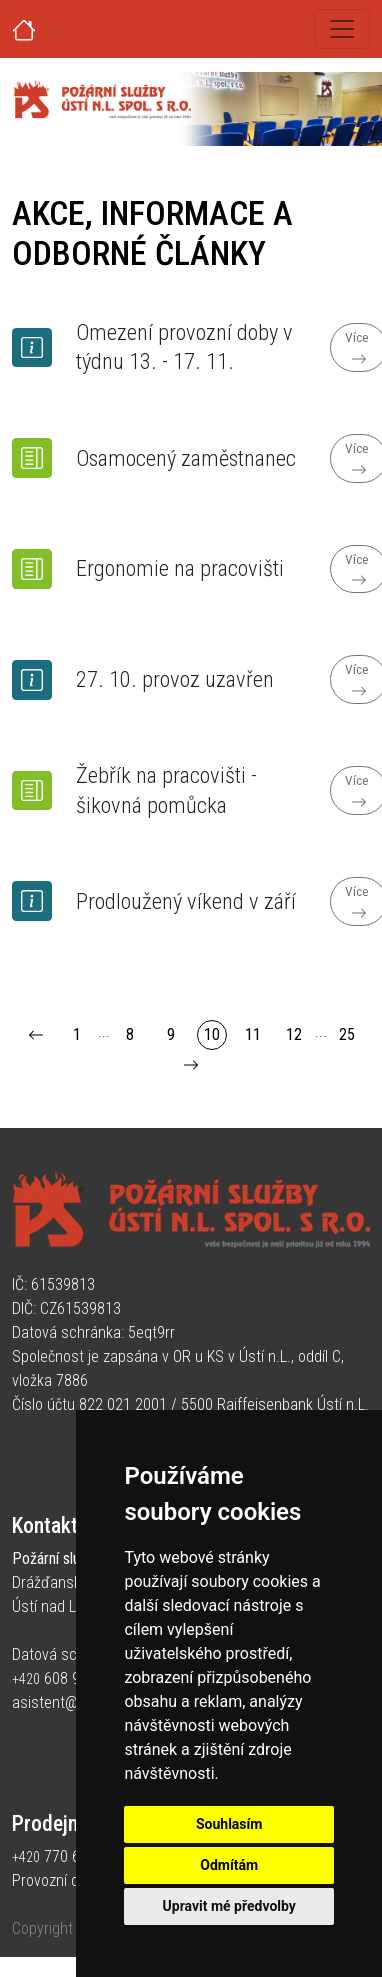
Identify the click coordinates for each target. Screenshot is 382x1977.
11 (253, 1034)
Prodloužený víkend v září (186, 901)
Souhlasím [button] (229, 1824)
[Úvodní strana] (48, 29)
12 (294, 1034)
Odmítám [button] (229, 1865)
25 (347, 1034)
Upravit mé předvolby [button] (229, 1906)
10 (212, 1034)
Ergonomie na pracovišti (180, 568)
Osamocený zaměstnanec (186, 458)
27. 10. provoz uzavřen (175, 679)
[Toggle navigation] (342, 29)
